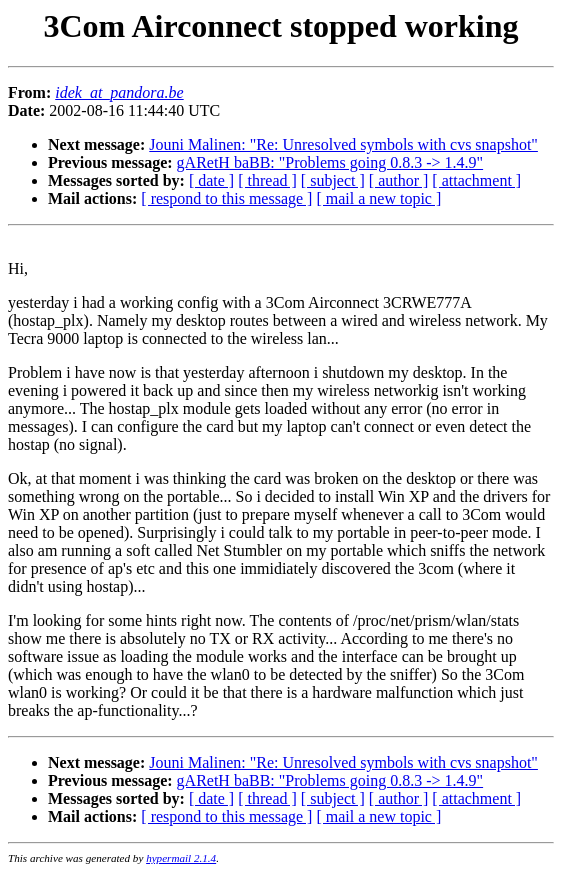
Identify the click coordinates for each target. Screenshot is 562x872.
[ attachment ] (476, 180)
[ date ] (211, 180)
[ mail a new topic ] (378, 198)
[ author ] (399, 180)
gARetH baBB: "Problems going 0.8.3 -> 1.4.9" (330, 162)
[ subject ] (333, 180)
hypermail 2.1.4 (181, 858)
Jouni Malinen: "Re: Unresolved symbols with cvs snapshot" (343, 144)
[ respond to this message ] (226, 198)
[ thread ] (267, 180)
